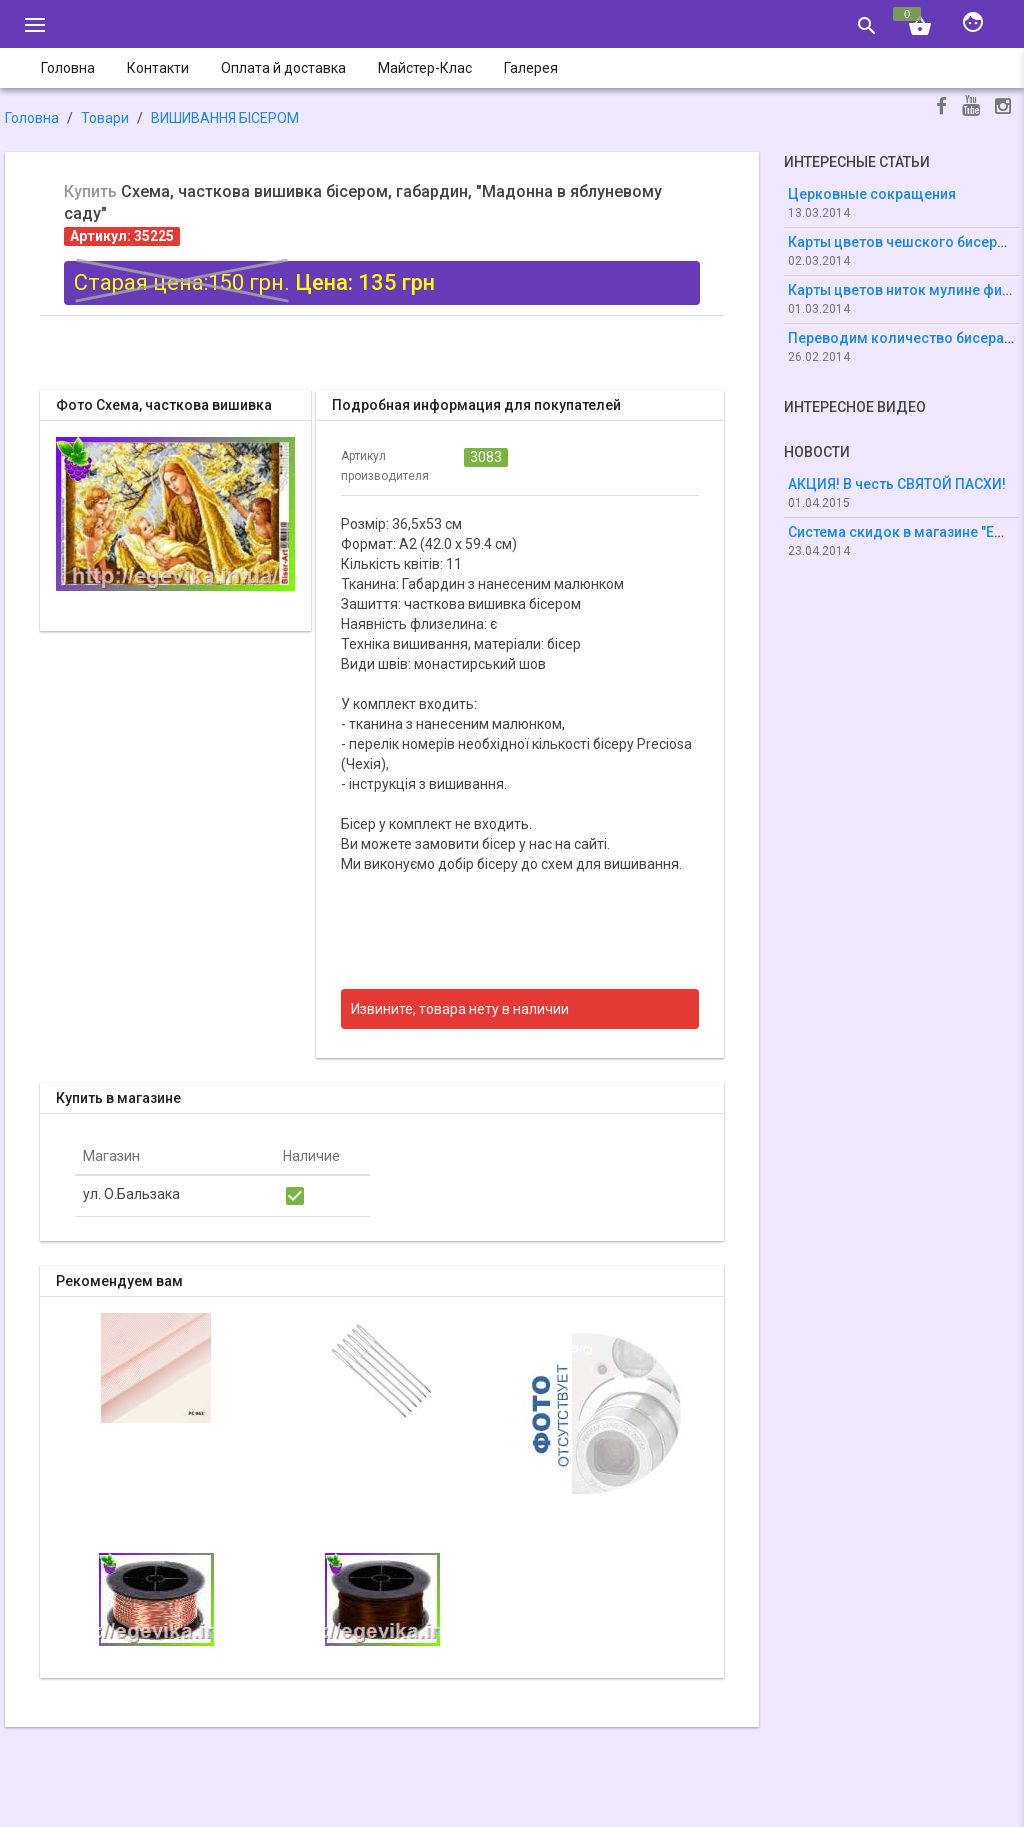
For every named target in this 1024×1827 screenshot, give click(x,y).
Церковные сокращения (872, 194)
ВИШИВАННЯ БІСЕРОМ (225, 118)
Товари (105, 118)
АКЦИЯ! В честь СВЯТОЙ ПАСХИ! (897, 484)
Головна (32, 118)
